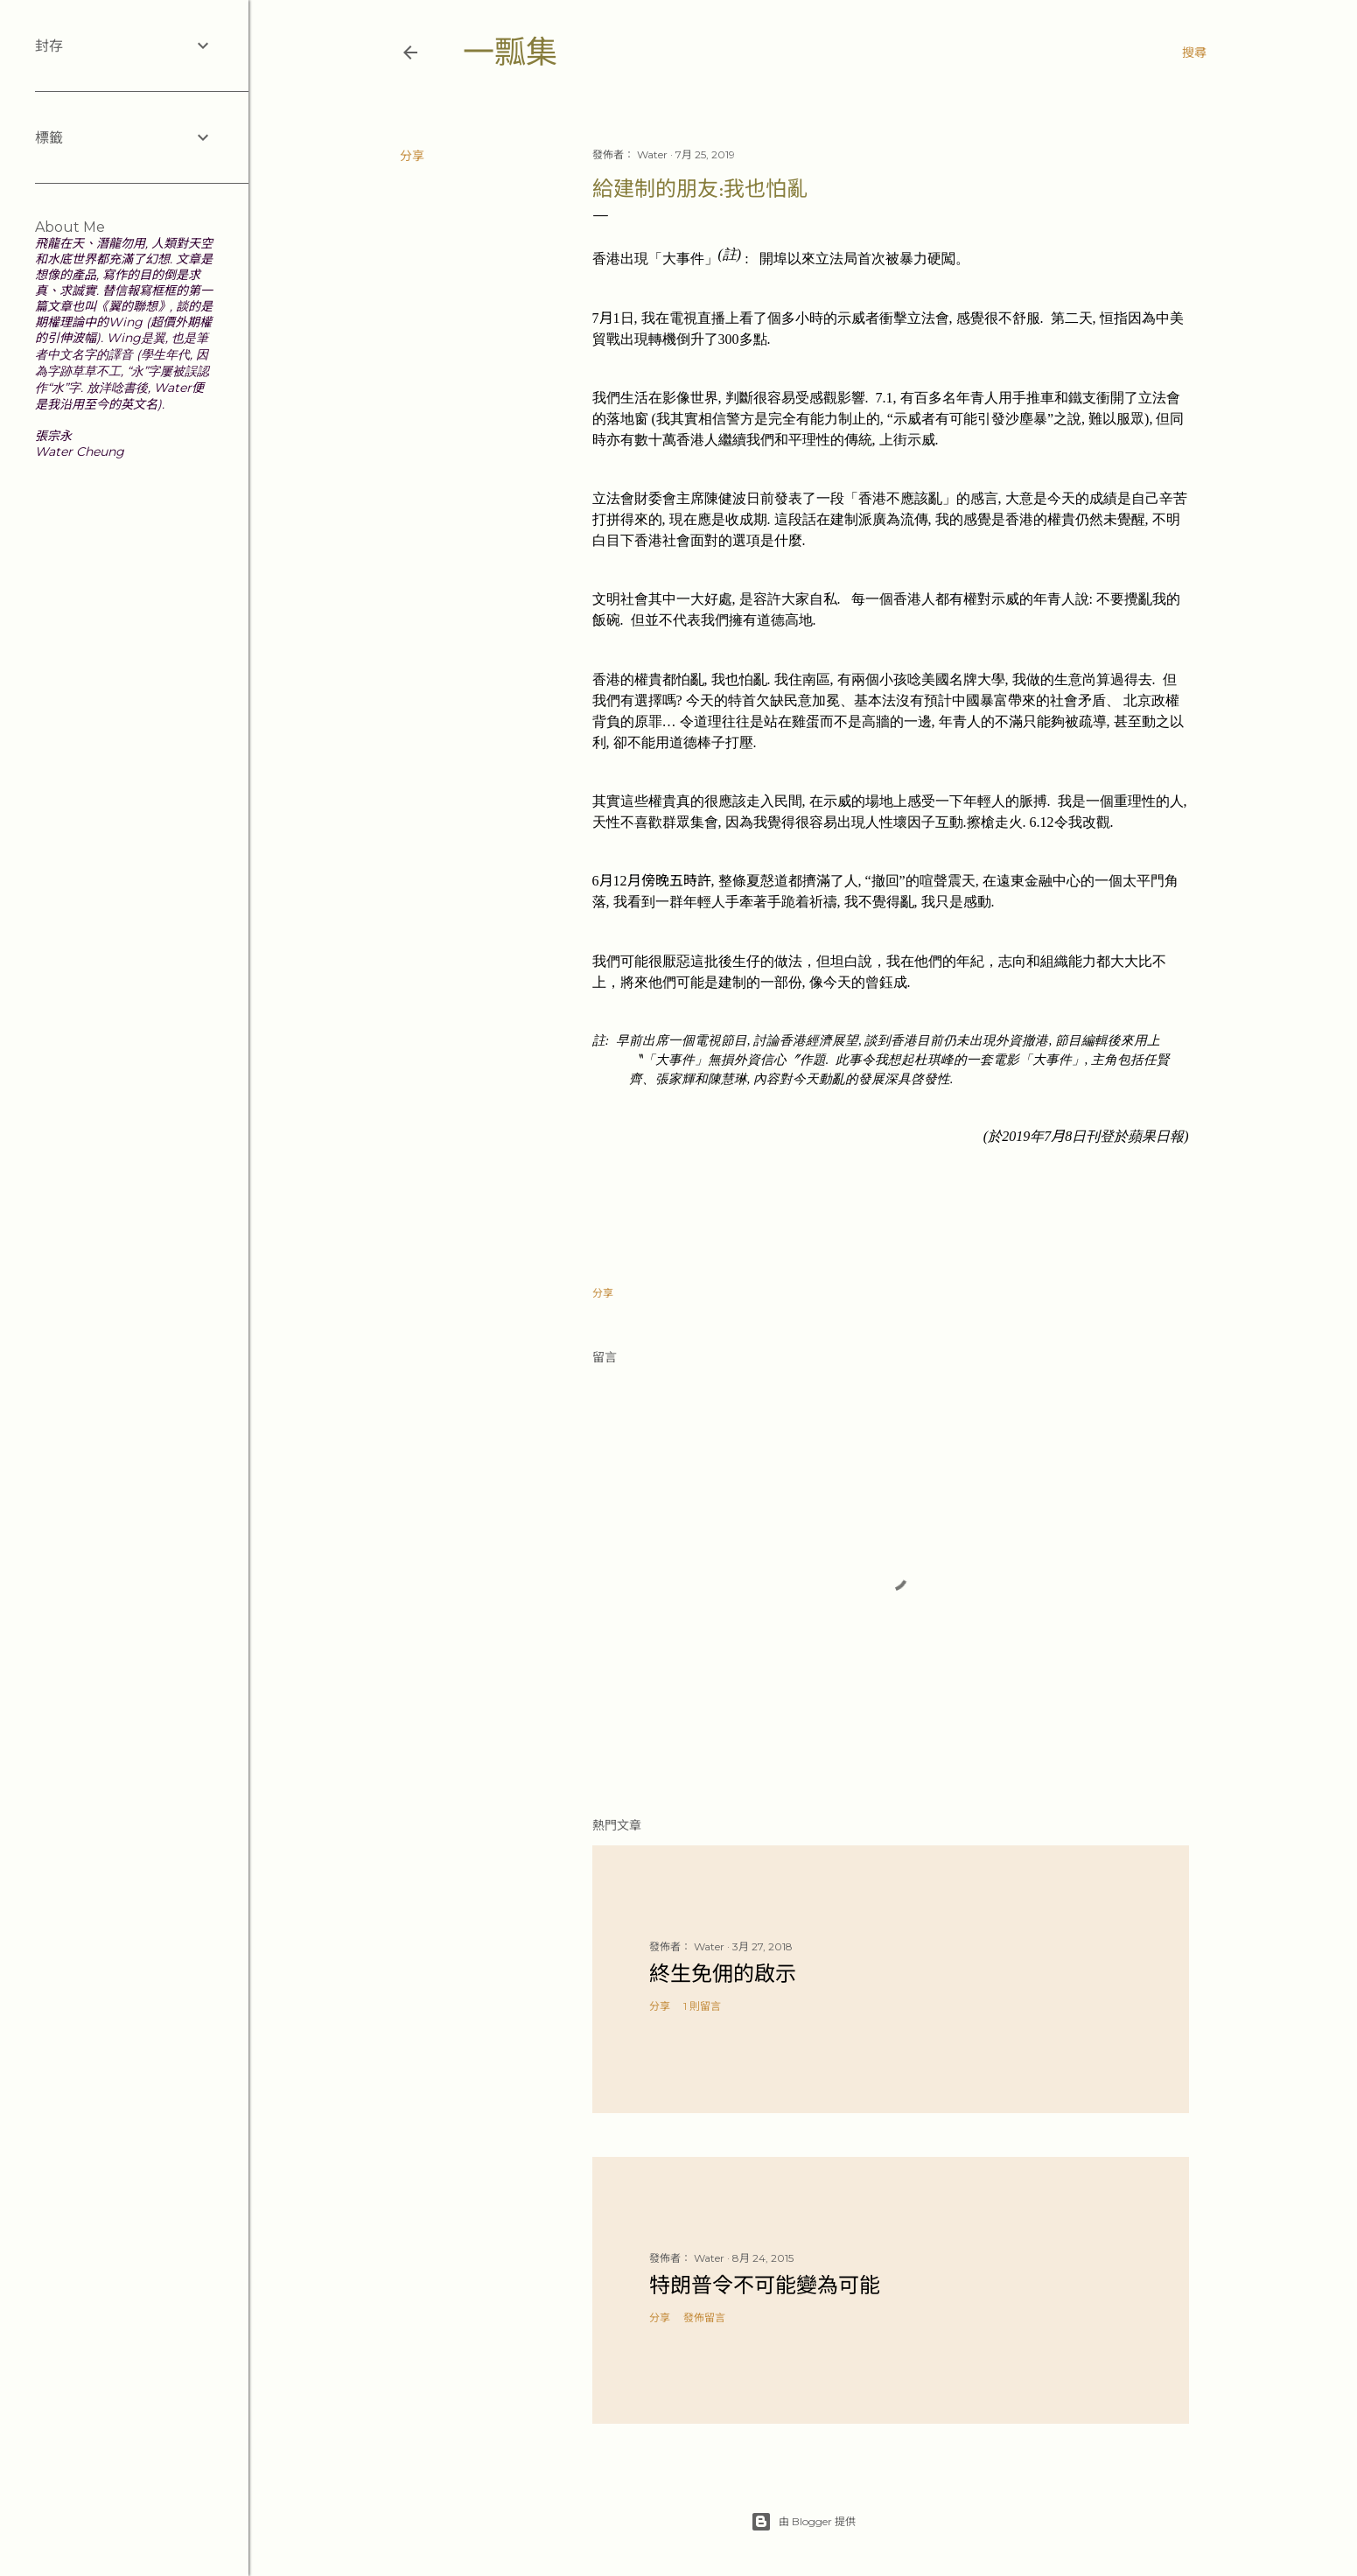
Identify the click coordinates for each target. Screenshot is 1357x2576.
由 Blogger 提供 (803, 2521)
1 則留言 (702, 2005)
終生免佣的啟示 (722, 1973)
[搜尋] (1194, 53)
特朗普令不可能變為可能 (764, 2285)
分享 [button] (412, 156)
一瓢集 (510, 52)
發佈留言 (704, 2317)
